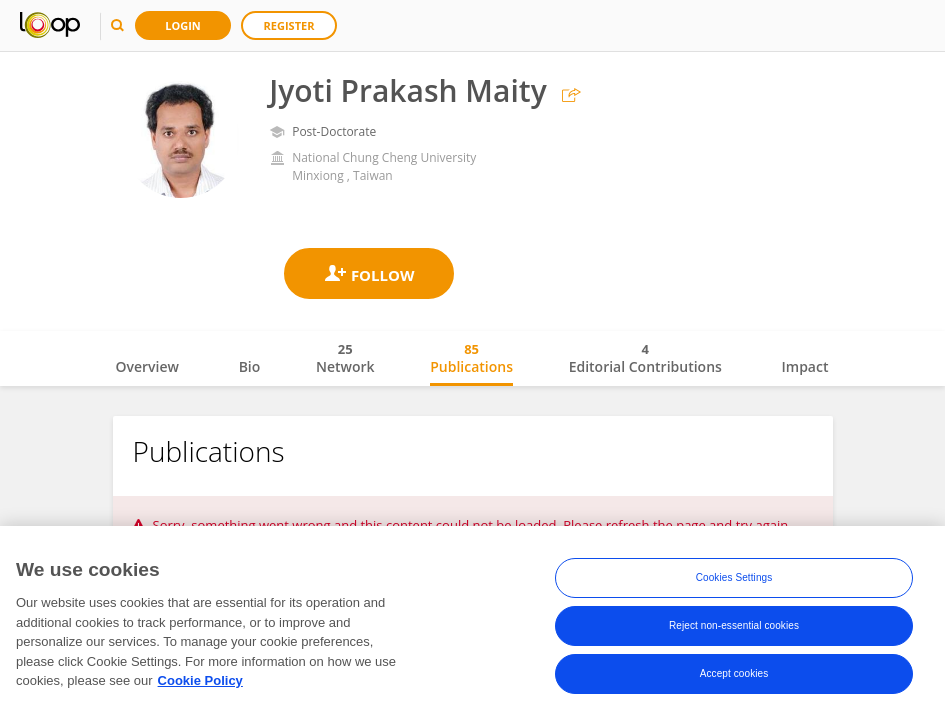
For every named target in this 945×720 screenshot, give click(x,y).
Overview (147, 366)
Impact (805, 366)
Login (183, 25)
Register (289, 25)
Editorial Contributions (645, 358)
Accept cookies (734, 677)
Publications (471, 358)
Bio (250, 366)
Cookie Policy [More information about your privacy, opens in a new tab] (200, 684)
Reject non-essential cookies (734, 629)
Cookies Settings (734, 581)
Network (345, 358)
